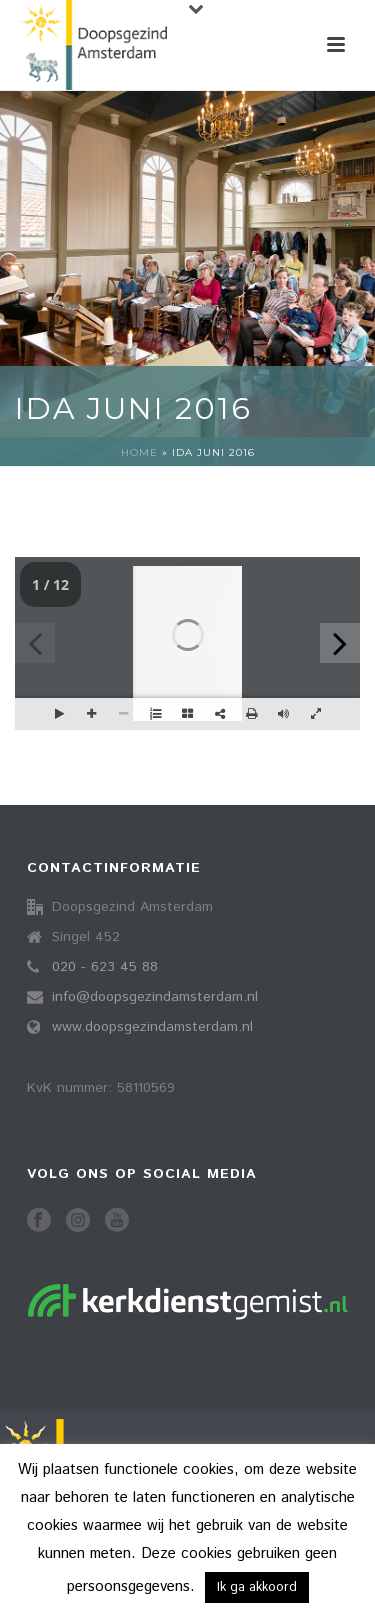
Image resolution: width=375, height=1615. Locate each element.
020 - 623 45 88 (105, 967)
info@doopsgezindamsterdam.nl (155, 997)
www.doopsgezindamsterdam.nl (152, 1027)
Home (139, 452)
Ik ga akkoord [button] (257, 1587)
